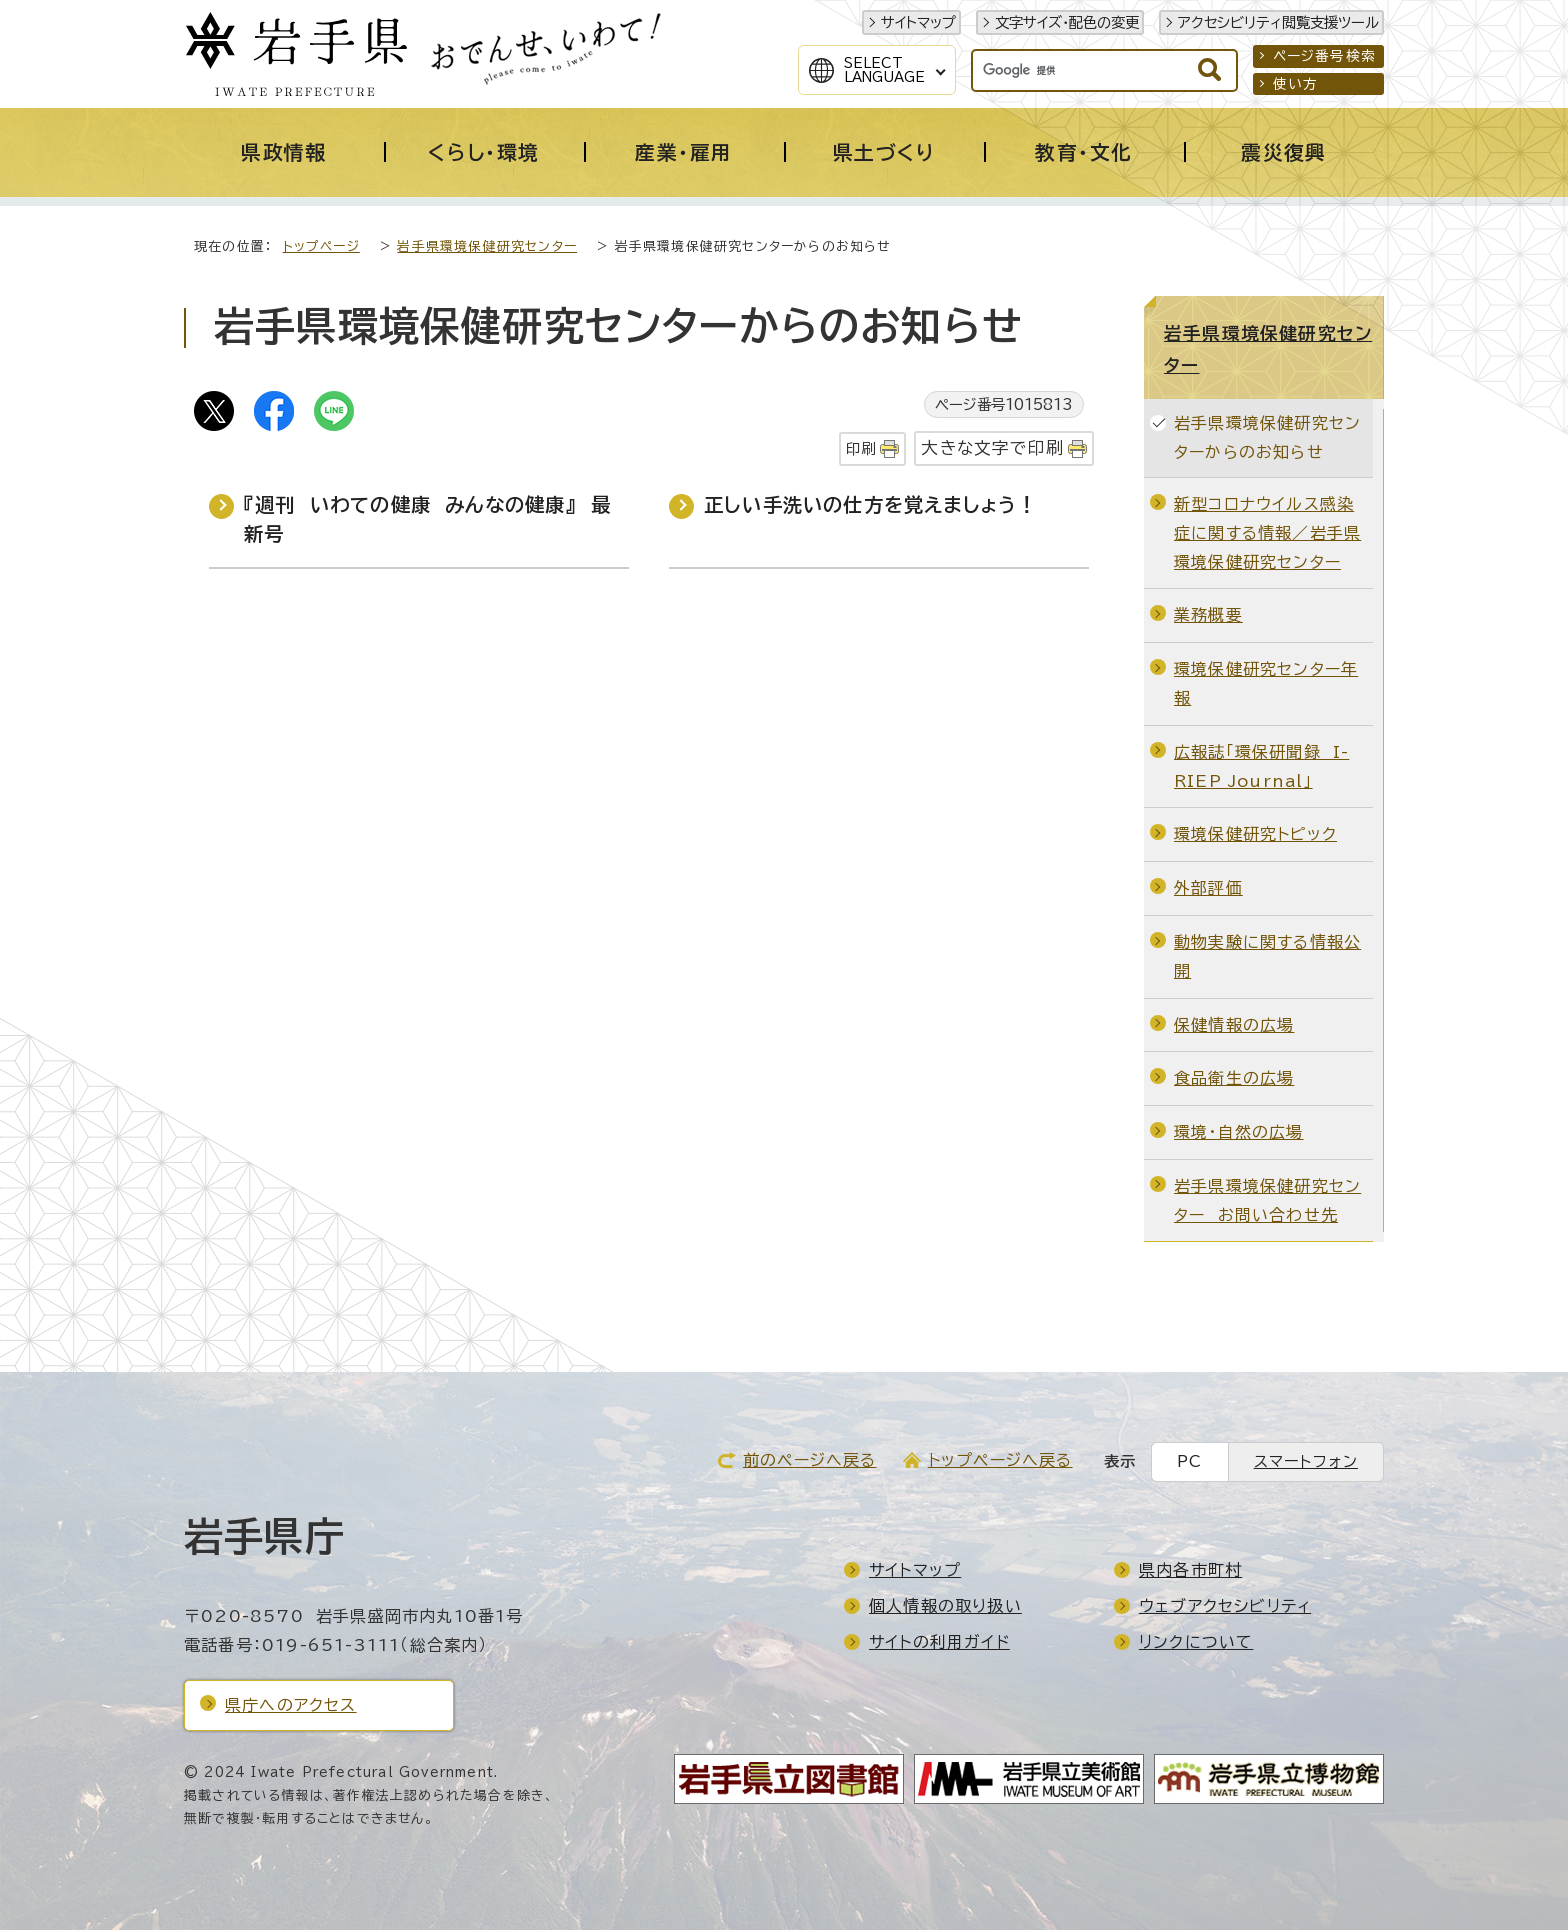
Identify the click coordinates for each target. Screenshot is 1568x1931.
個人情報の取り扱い (945, 1607)
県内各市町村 (1190, 1571)
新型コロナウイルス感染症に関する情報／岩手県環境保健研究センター (1267, 534)
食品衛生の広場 (1234, 1079)
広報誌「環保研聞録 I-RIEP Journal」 (1261, 767)
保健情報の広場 (1234, 1026)
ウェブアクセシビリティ (1225, 1607)
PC (1189, 1462)
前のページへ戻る (810, 1461)
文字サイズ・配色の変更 (1067, 22)
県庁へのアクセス (291, 1706)
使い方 (1296, 84)
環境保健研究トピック (1255, 835)
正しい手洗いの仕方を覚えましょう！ (870, 505)
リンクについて (1196, 1643)
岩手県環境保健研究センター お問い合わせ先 (1267, 1201)
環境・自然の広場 (1239, 1133)
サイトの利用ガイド (939, 1643)
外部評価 (1208, 889)
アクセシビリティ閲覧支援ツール (1278, 22)
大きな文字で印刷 (992, 448)
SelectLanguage (884, 70)
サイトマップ (918, 22)
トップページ (321, 247)
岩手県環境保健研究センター (487, 247)
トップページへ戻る (1000, 1461)
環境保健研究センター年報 (1266, 684)
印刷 (861, 449)
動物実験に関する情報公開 (1267, 957)
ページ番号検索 (1324, 56)
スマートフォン (1306, 1462)
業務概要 (1208, 616)
